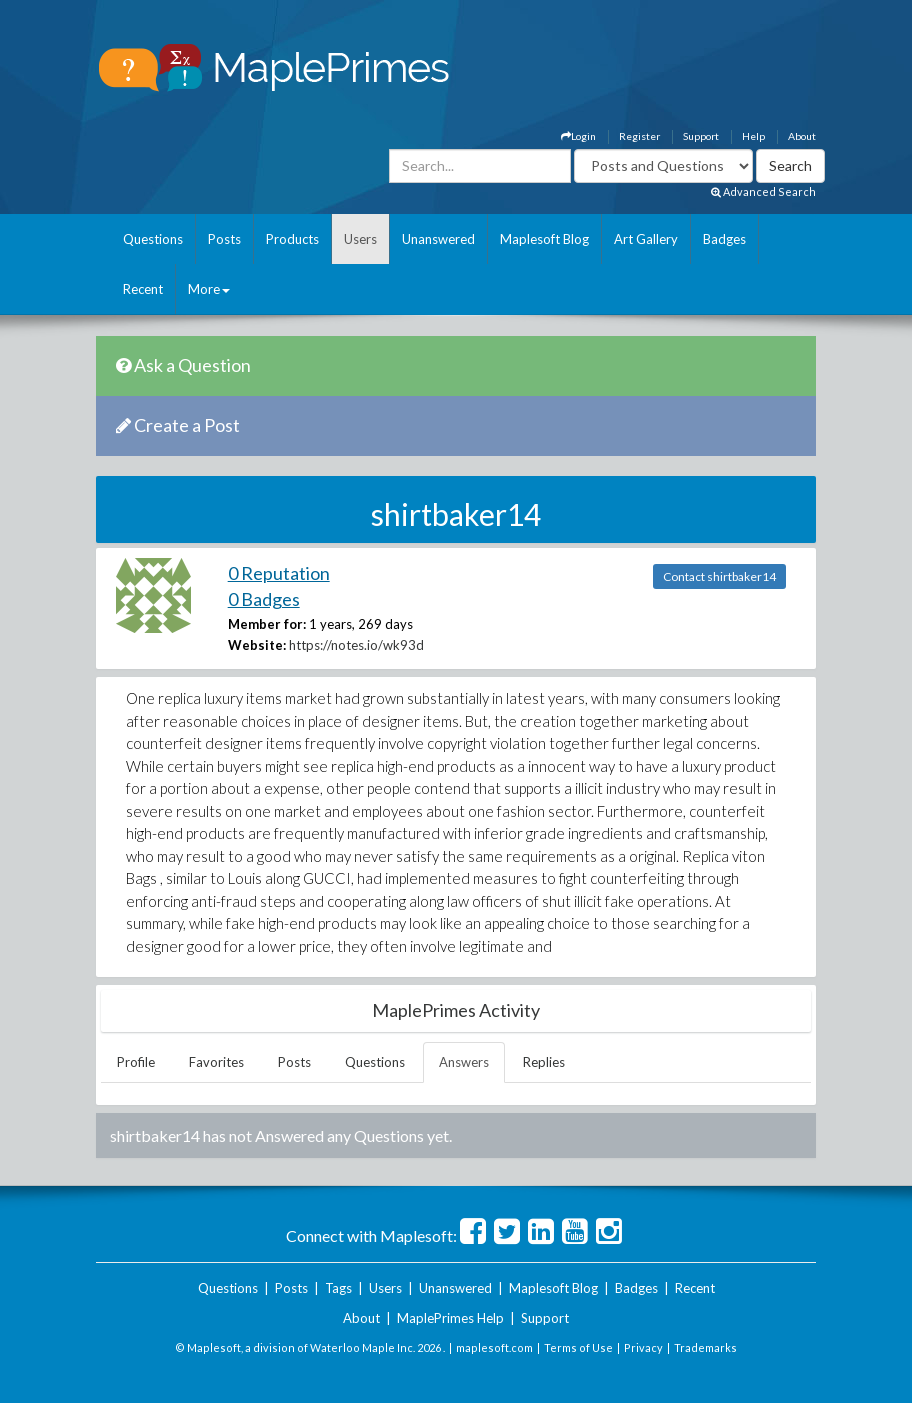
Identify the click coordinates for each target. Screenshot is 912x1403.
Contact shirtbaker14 (719, 576)
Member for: (267, 624)
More (209, 289)
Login (578, 136)
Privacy (643, 1347)
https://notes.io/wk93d (356, 645)
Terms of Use (578, 1347)
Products (292, 239)
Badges (724, 239)
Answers (464, 1062)
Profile (136, 1062)
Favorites (216, 1062)
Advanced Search (763, 191)
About (802, 136)
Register (639, 136)
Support (701, 136)
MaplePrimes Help (450, 1318)
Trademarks (705, 1347)
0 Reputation (279, 573)
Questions (153, 239)
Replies (544, 1062)
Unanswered (438, 239)
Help (753, 136)
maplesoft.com (494, 1347)
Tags (338, 1288)
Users (360, 239)
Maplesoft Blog (544, 239)
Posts (224, 239)
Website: (257, 645)
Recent (143, 289)
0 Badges (264, 599)
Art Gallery (646, 239)
